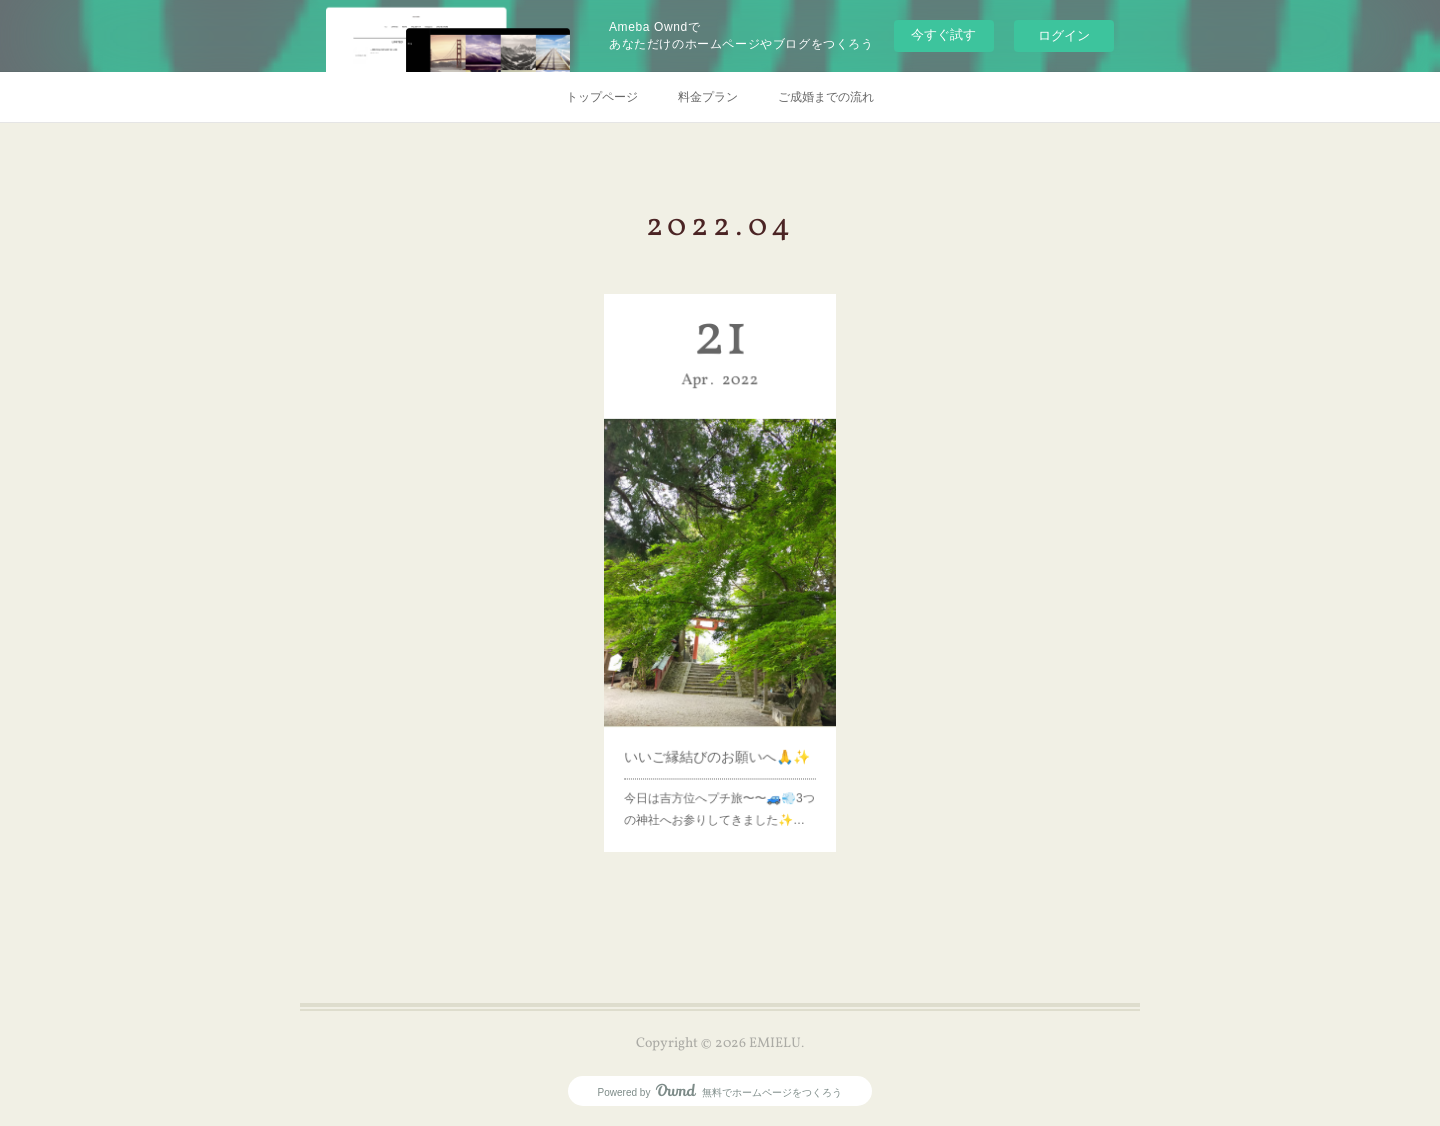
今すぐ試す (943, 34)
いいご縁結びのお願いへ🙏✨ (717, 730)
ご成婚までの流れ (826, 97)
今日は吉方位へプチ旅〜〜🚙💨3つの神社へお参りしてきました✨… (719, 775)
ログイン (1064, 35)
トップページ (602, 97)
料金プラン (708, 97)
